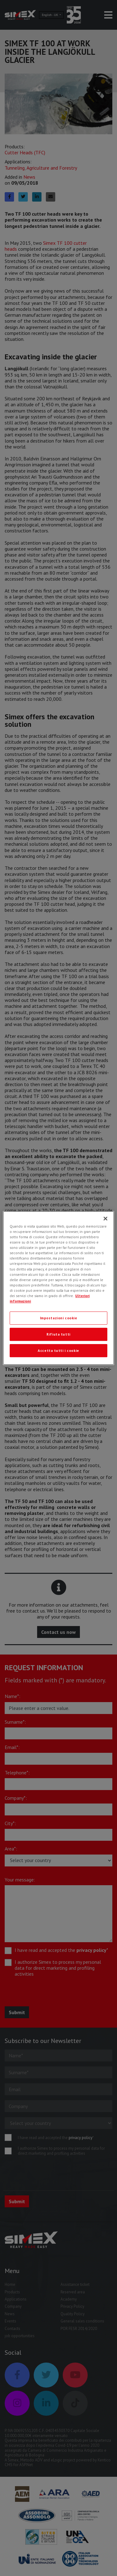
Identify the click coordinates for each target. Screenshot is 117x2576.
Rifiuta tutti (58, 1334)
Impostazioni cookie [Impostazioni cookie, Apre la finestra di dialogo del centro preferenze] (58, 1318)
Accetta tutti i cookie (58, 1350)
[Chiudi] (105, 1218)
